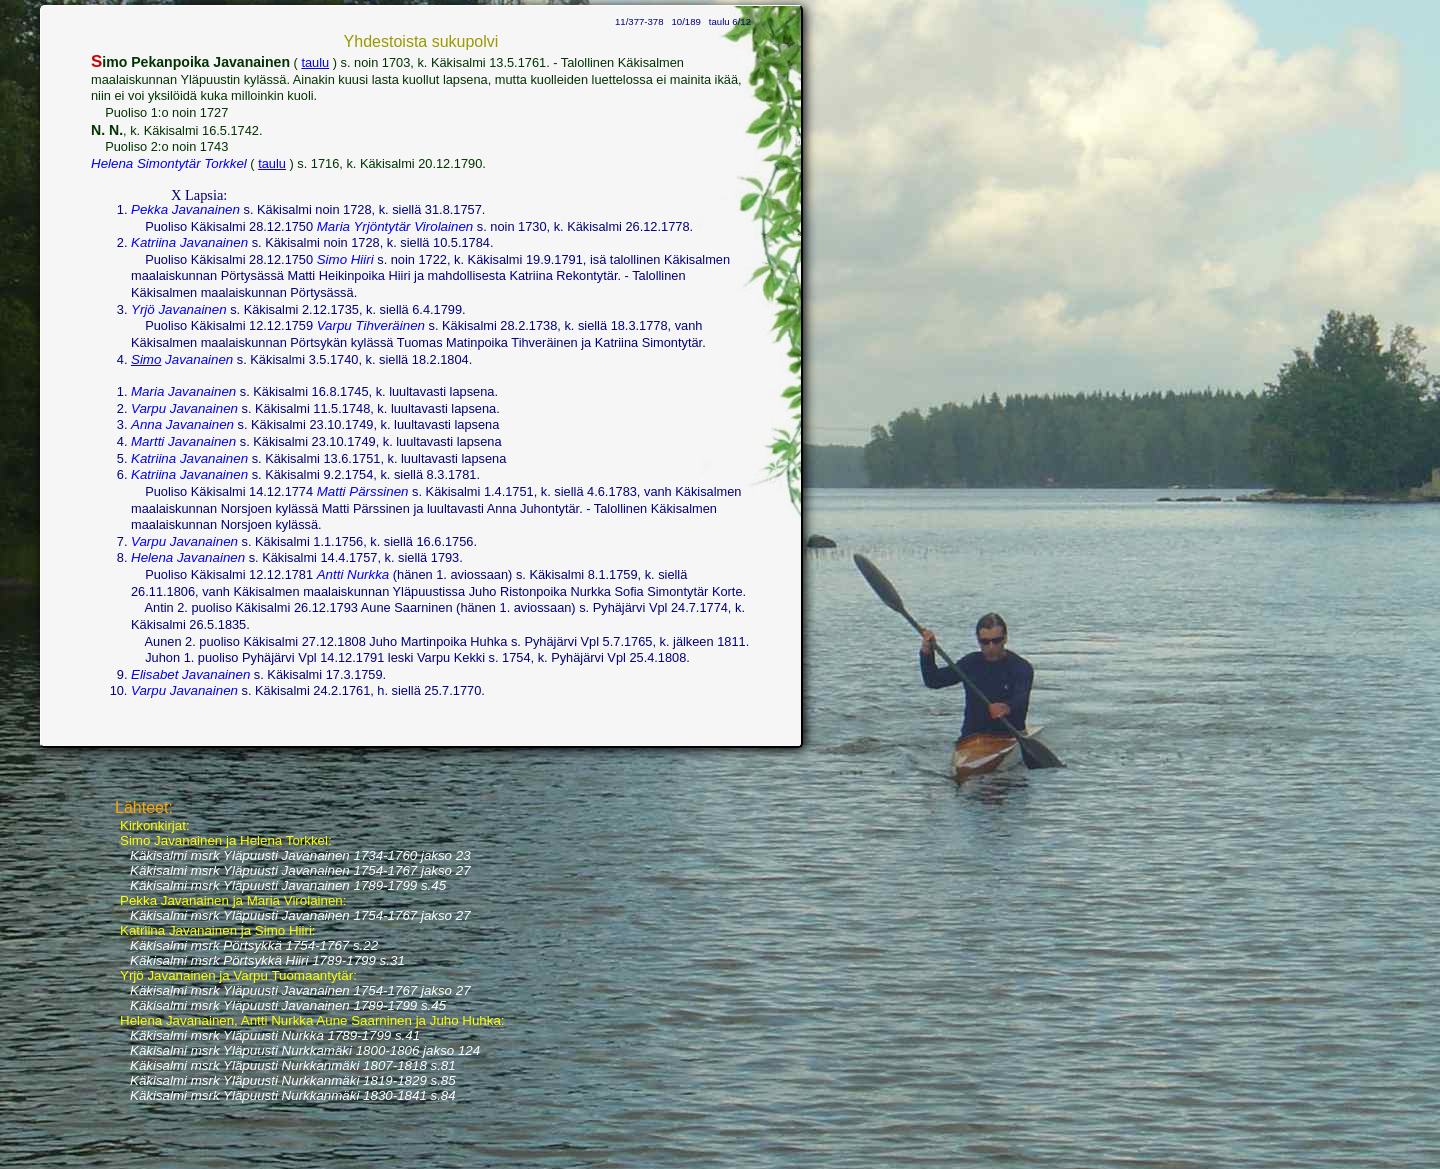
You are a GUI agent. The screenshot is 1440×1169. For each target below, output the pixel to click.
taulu (315, 62)
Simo (146, 359)
